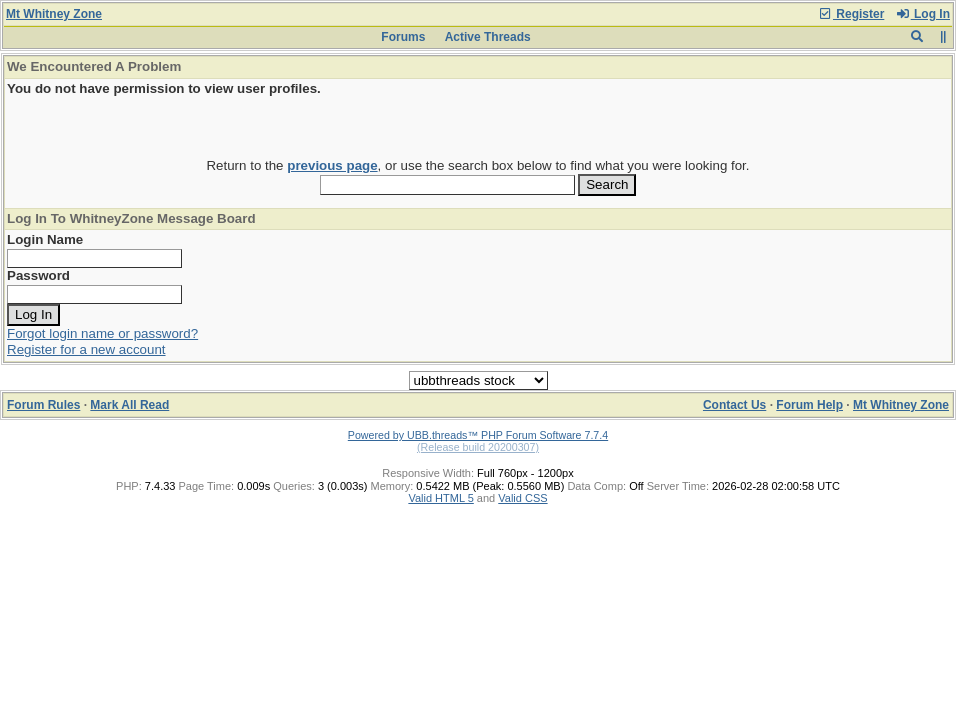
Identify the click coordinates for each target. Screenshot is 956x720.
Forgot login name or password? (102, 333)
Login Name (45, 239)
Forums (403, 37)
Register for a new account (86, 349)
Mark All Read (129, 405)
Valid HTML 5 (440, 498)
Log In (923, 14)
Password (38, 275)
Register (851, 14)
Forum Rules (43, 405)
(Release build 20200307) (478, 447)
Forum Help (809, 405)
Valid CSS (522, 498)
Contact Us (734, 405)
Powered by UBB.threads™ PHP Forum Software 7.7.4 (478, 435)
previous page (332, 165)
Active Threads (488, 37)
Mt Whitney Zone (54, 14)
